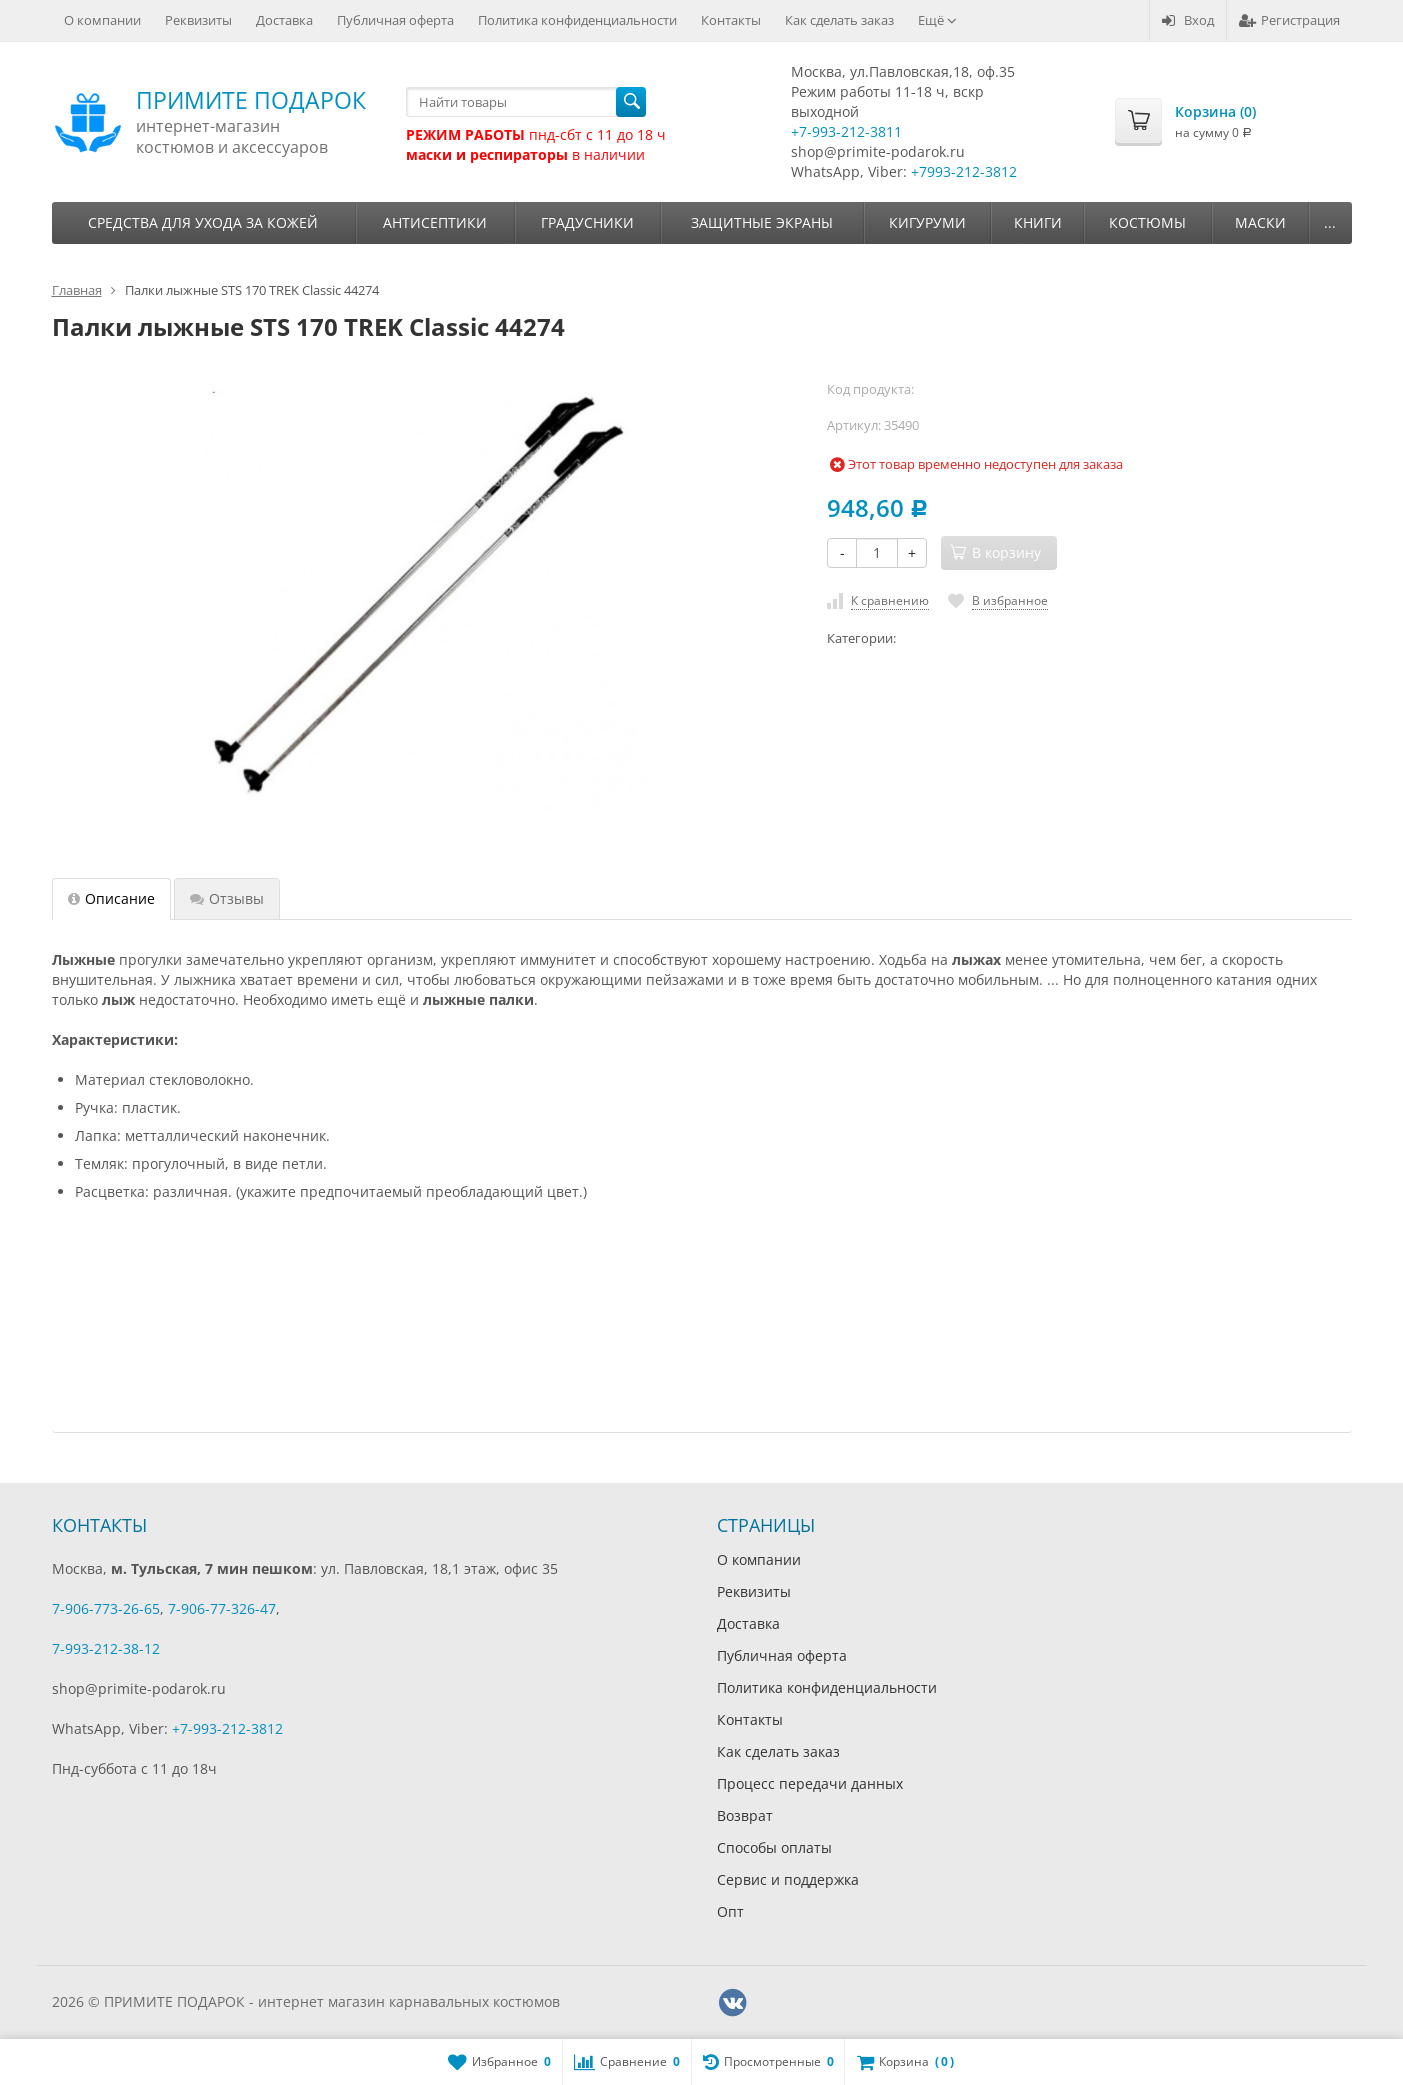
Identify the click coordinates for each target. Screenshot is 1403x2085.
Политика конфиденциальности (577, 20)
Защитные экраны (762, 222)
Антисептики (435, 222)
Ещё (937, 20)
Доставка (284, 20)
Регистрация (1289, 20)
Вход (1188, 20)
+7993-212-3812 (964, 171)
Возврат (745, 1815)
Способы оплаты (774, 1847)
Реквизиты (198, 20)
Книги (1038, 222)
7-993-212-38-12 (106, 1648)
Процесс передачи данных (810, 1783)
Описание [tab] (111, 898)
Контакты (731, 20)
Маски (1260, 222)
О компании (102, 20)
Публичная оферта (395, 20)
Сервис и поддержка (788, 1879)
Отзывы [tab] (227, 898)
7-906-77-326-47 (222, 1608)
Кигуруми (927, 222)
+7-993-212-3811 (846, 131)
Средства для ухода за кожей (203, 222)
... (1330, 222)
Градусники (587, 222)
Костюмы (1147, 222)
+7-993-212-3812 (227, 1728)
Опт (730, 1911)
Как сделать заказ (839, 20)
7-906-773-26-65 (106, 1608)
